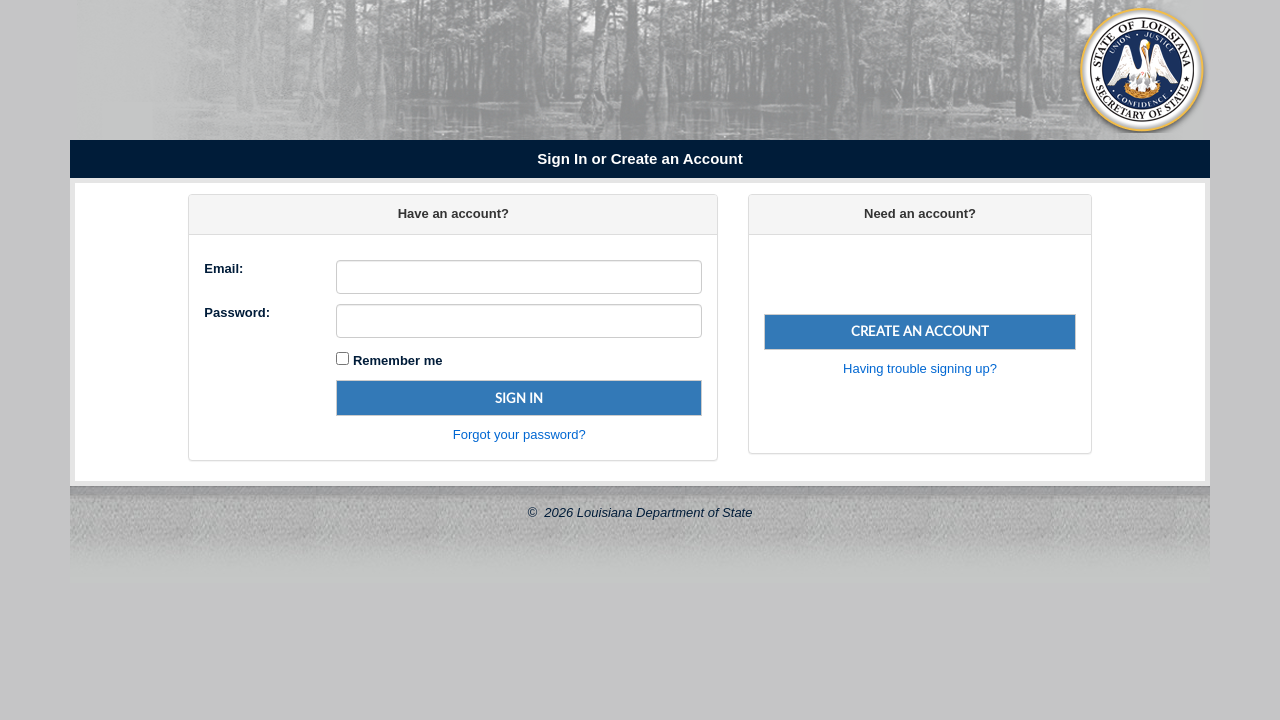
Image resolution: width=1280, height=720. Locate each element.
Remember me (395, 360)
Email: (223, 268)
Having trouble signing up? (920, 368)
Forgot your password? (519, 434)
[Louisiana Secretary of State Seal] (1142, 69)
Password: (237, 312)
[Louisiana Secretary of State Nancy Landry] (386, 73)
